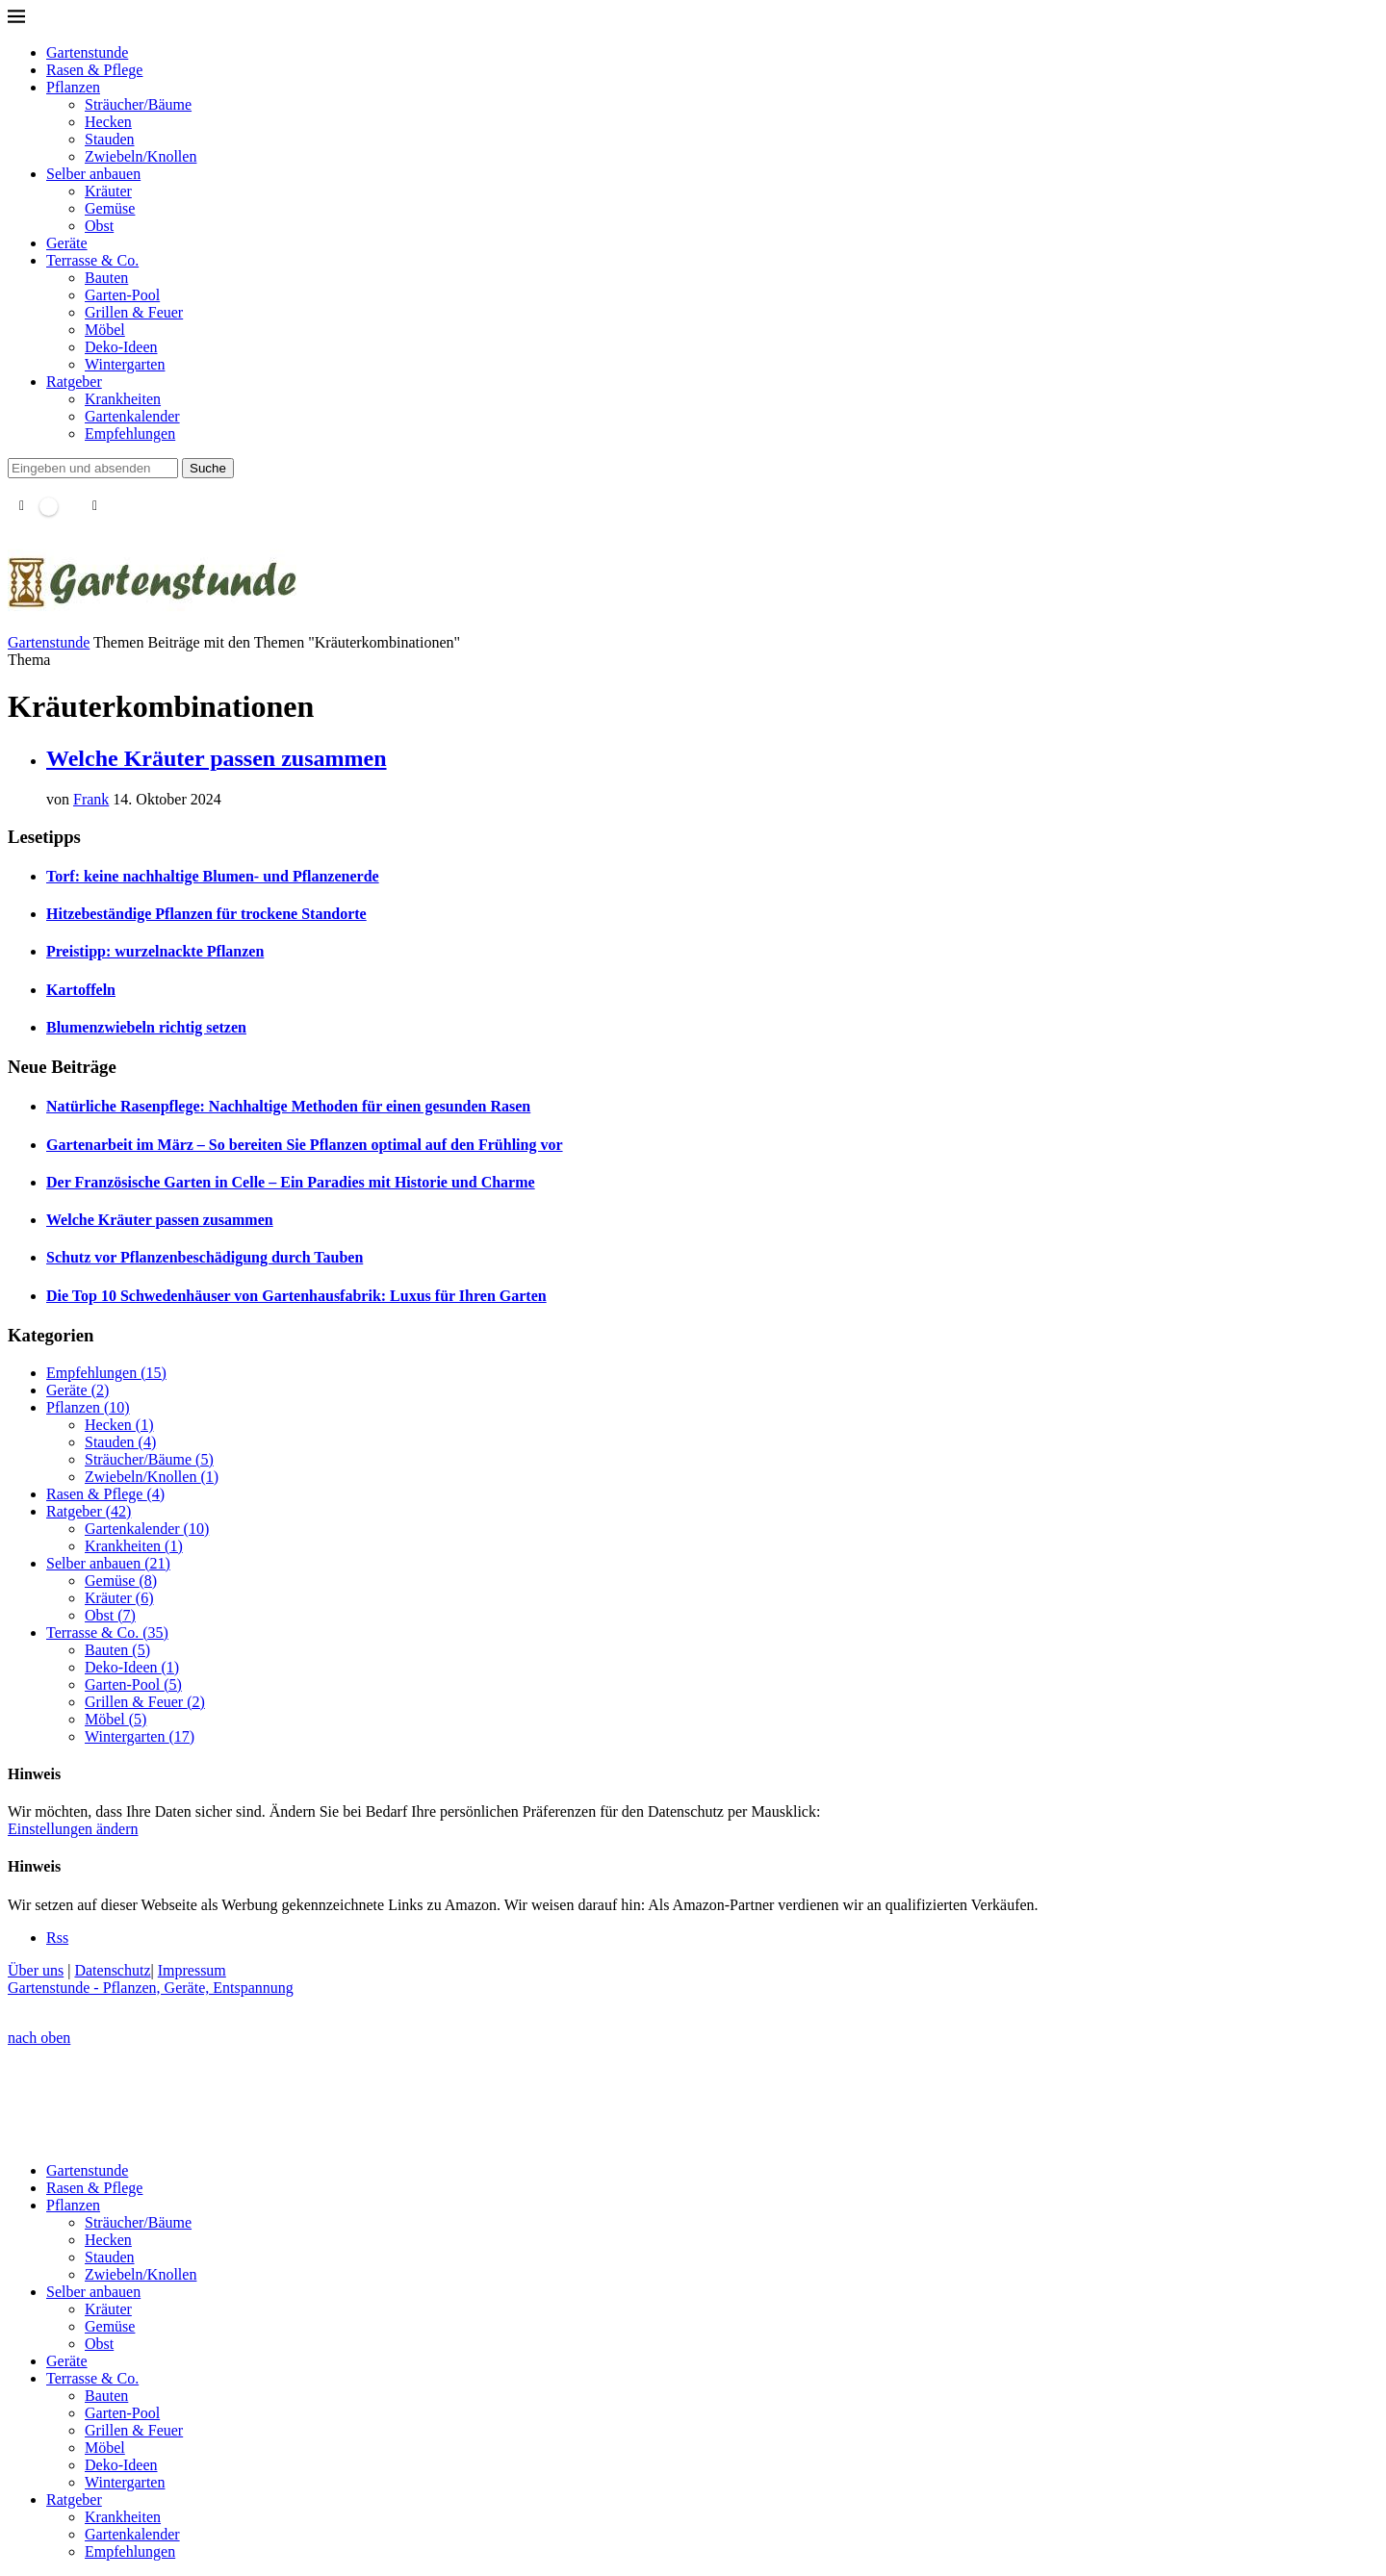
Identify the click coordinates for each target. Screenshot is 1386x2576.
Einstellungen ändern (73, 1829)
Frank (91, 799)
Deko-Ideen (121, 347)
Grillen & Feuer (134, 312)
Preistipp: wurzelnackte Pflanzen (155, 951)
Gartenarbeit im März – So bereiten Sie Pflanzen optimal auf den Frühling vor (304, 1144)
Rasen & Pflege (94, 70)
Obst (99, 225)
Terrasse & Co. (92, 260)
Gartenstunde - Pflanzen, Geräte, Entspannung (151, 1987)
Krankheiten (123, 399)
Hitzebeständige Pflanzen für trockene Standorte (206, 913)
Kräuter (108, 191)
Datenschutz (112, 1970)
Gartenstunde (87, 52)
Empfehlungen (130, 433)
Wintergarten (125, 364)
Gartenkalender (132, 416)
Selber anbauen (93, 174)
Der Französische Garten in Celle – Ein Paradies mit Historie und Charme (290, 1182)
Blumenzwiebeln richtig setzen (146, 1027)
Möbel (105, 329)
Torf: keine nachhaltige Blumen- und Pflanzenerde (212, 876)
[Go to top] (39, 2037)
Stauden (110, 139)
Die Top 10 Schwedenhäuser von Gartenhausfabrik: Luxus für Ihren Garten (296, 1296)
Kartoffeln (81, 990)
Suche (208, 468)
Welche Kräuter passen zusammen (216, 758)
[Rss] (57, 1937)
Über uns (36, 1970)
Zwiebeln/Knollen (140, 156)
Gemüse (110, 208)
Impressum (192, 1970)
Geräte (67, 243)
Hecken (108, 122)
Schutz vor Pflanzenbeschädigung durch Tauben (204, 1257)
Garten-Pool (122, 295)
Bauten (106, 277)
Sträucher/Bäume (138, 104)
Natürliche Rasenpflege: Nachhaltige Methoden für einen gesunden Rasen (288, 1106)
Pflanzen (73, 87)
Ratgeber (74, 381)
